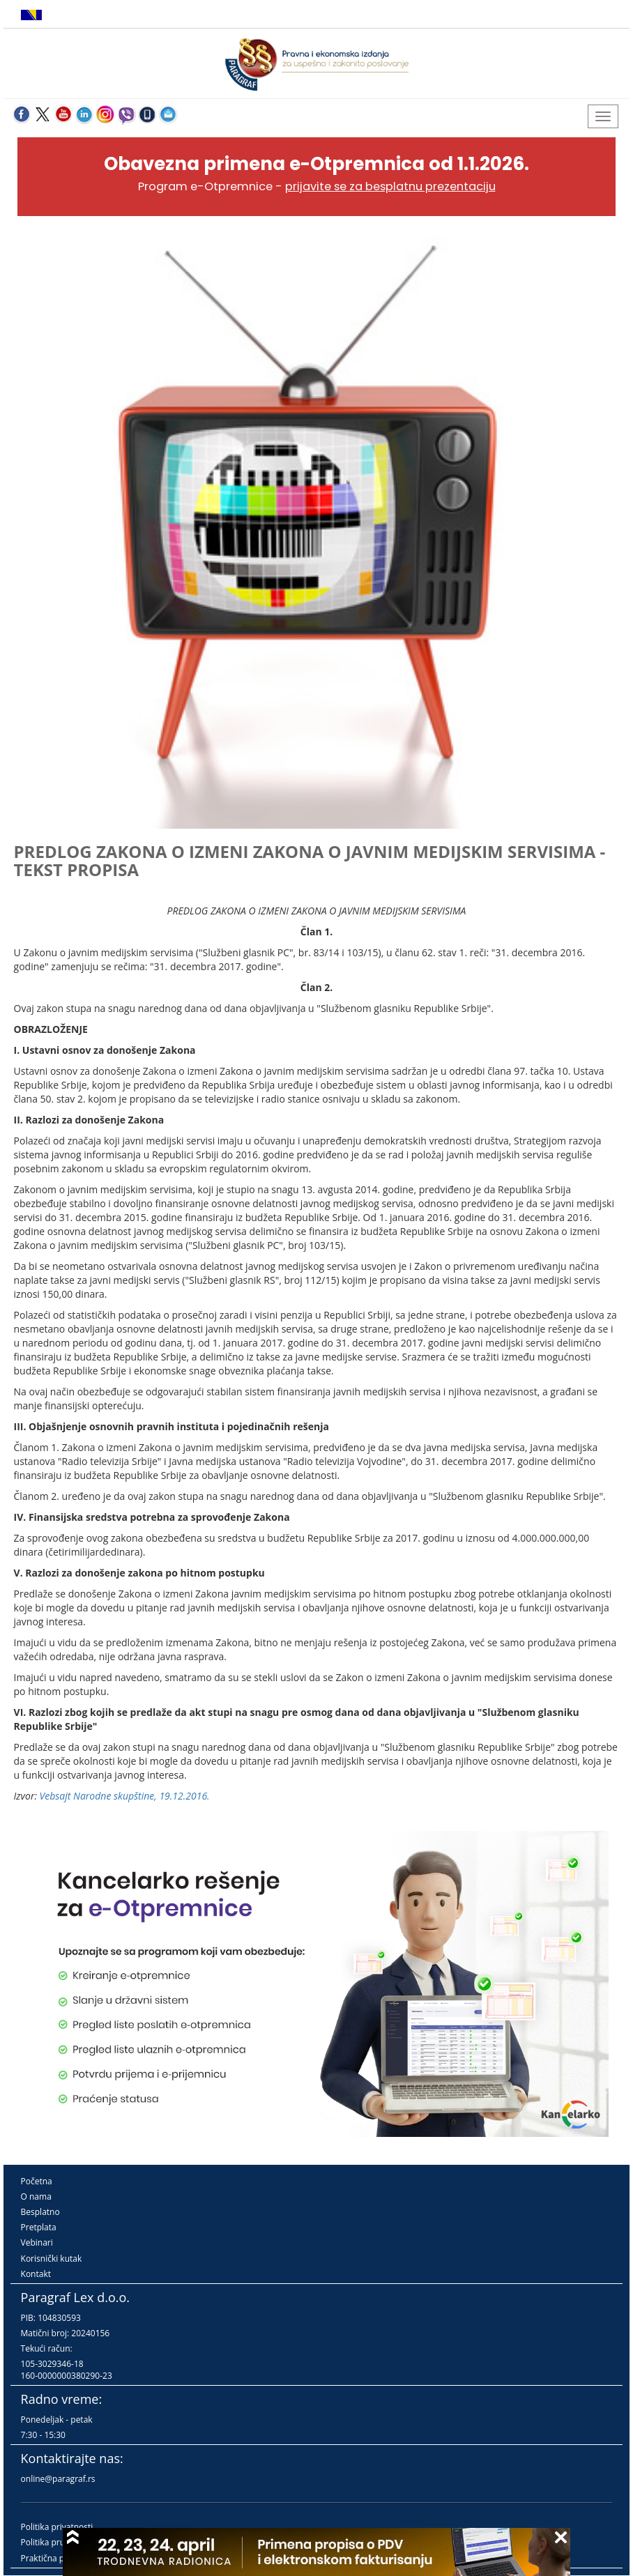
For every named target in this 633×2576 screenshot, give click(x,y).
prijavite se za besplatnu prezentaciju (390, 186)
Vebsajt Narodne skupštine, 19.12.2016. (125, 1795)
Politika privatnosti (57, 2527)
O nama (36, 2196)
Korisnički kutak (51, 2258)
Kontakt (36, 2274)
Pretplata (38, 2227)
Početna (36, 2181)
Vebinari (37, 2242)
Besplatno (40, 2212)
